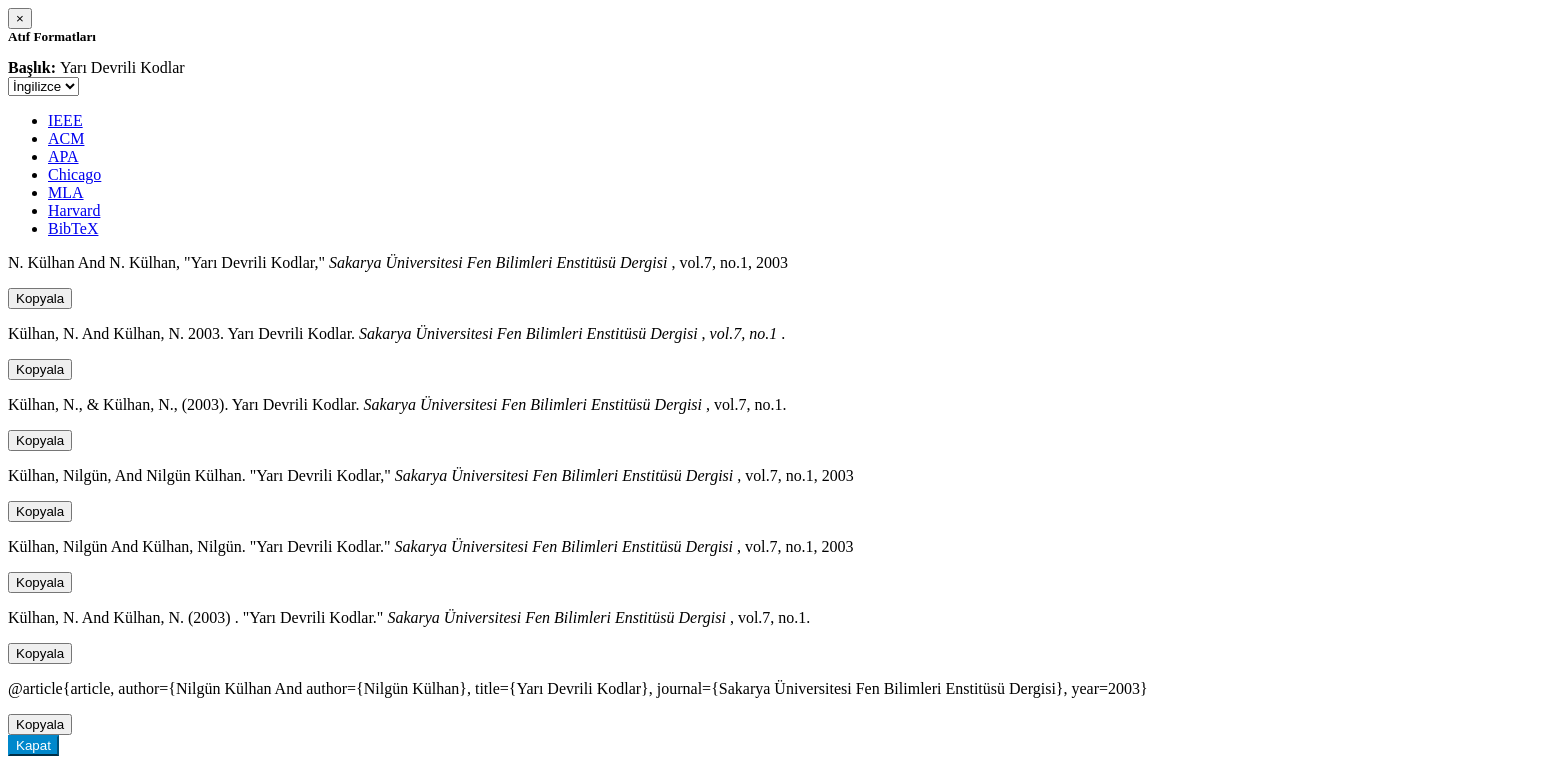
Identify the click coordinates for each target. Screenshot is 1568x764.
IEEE (65, 120)
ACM (66, 138)
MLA (66, 192)
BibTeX (73, 228)
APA (63, 156)
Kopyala (40, 298)
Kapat (33, 745)
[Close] (20, 18)
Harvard (74, 210)
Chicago (74, 174)
